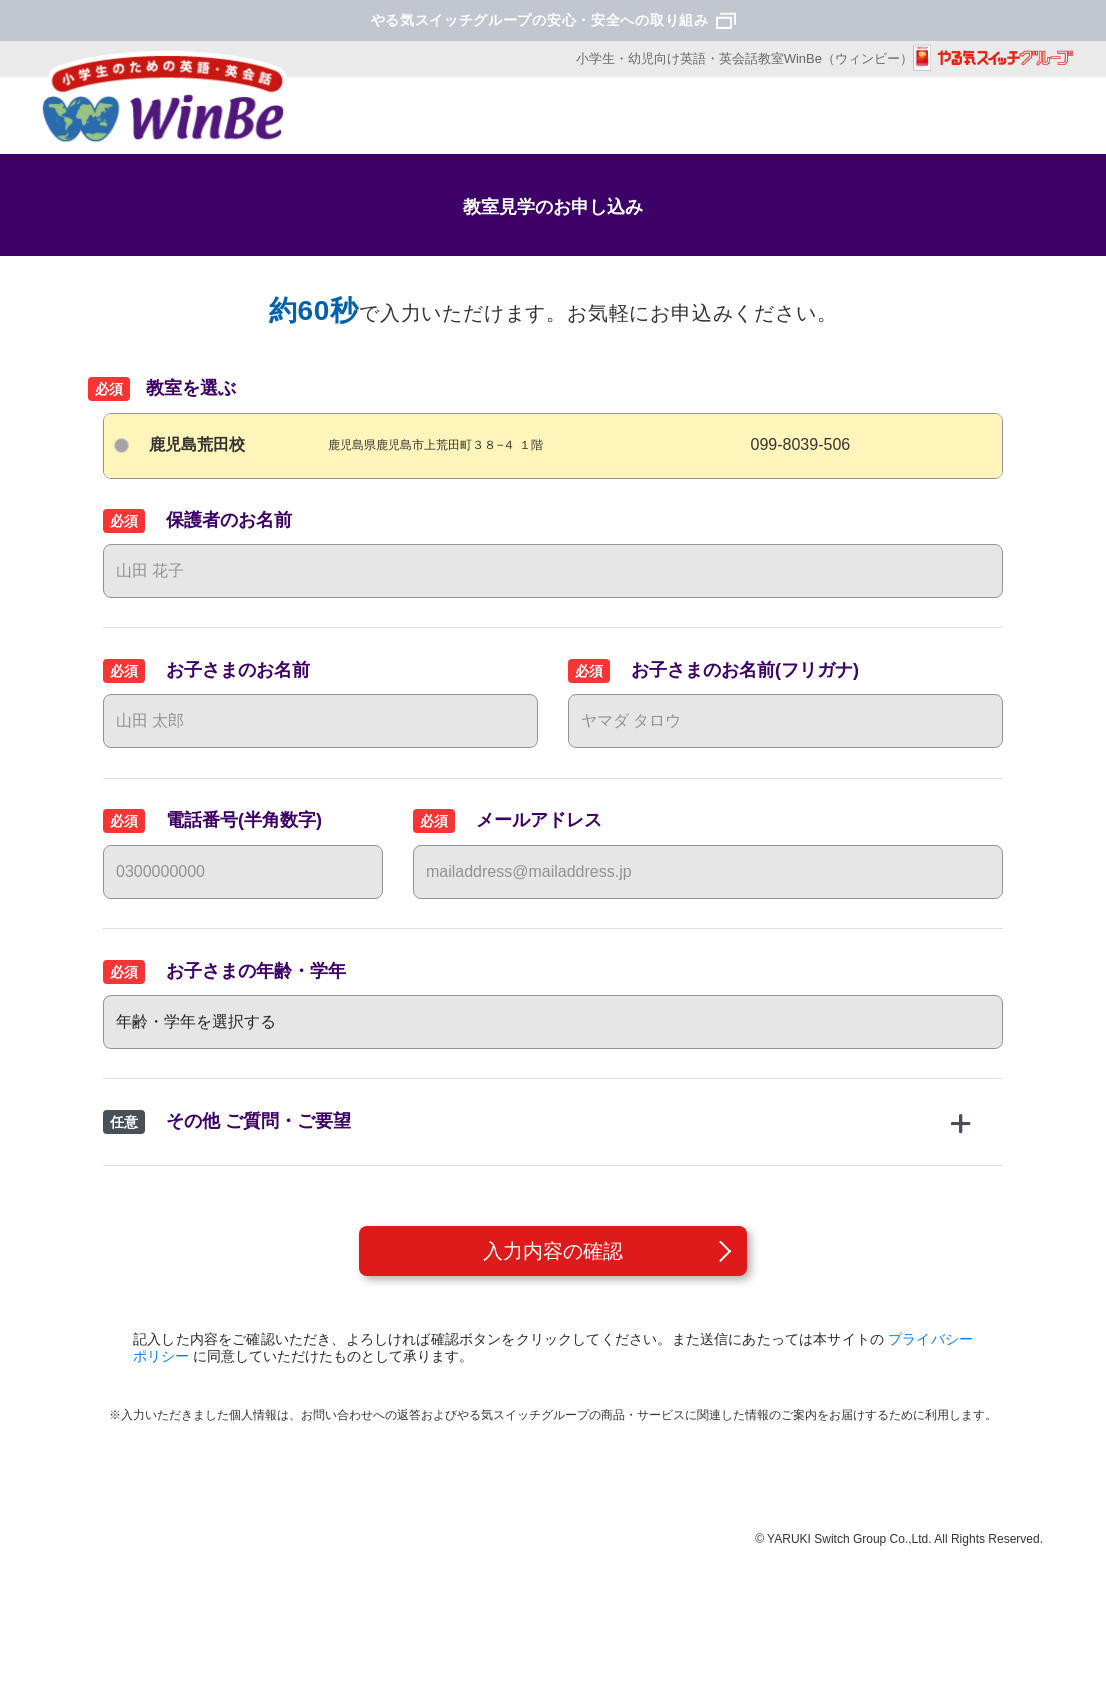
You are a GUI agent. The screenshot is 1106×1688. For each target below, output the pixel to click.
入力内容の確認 (553, 1251)
